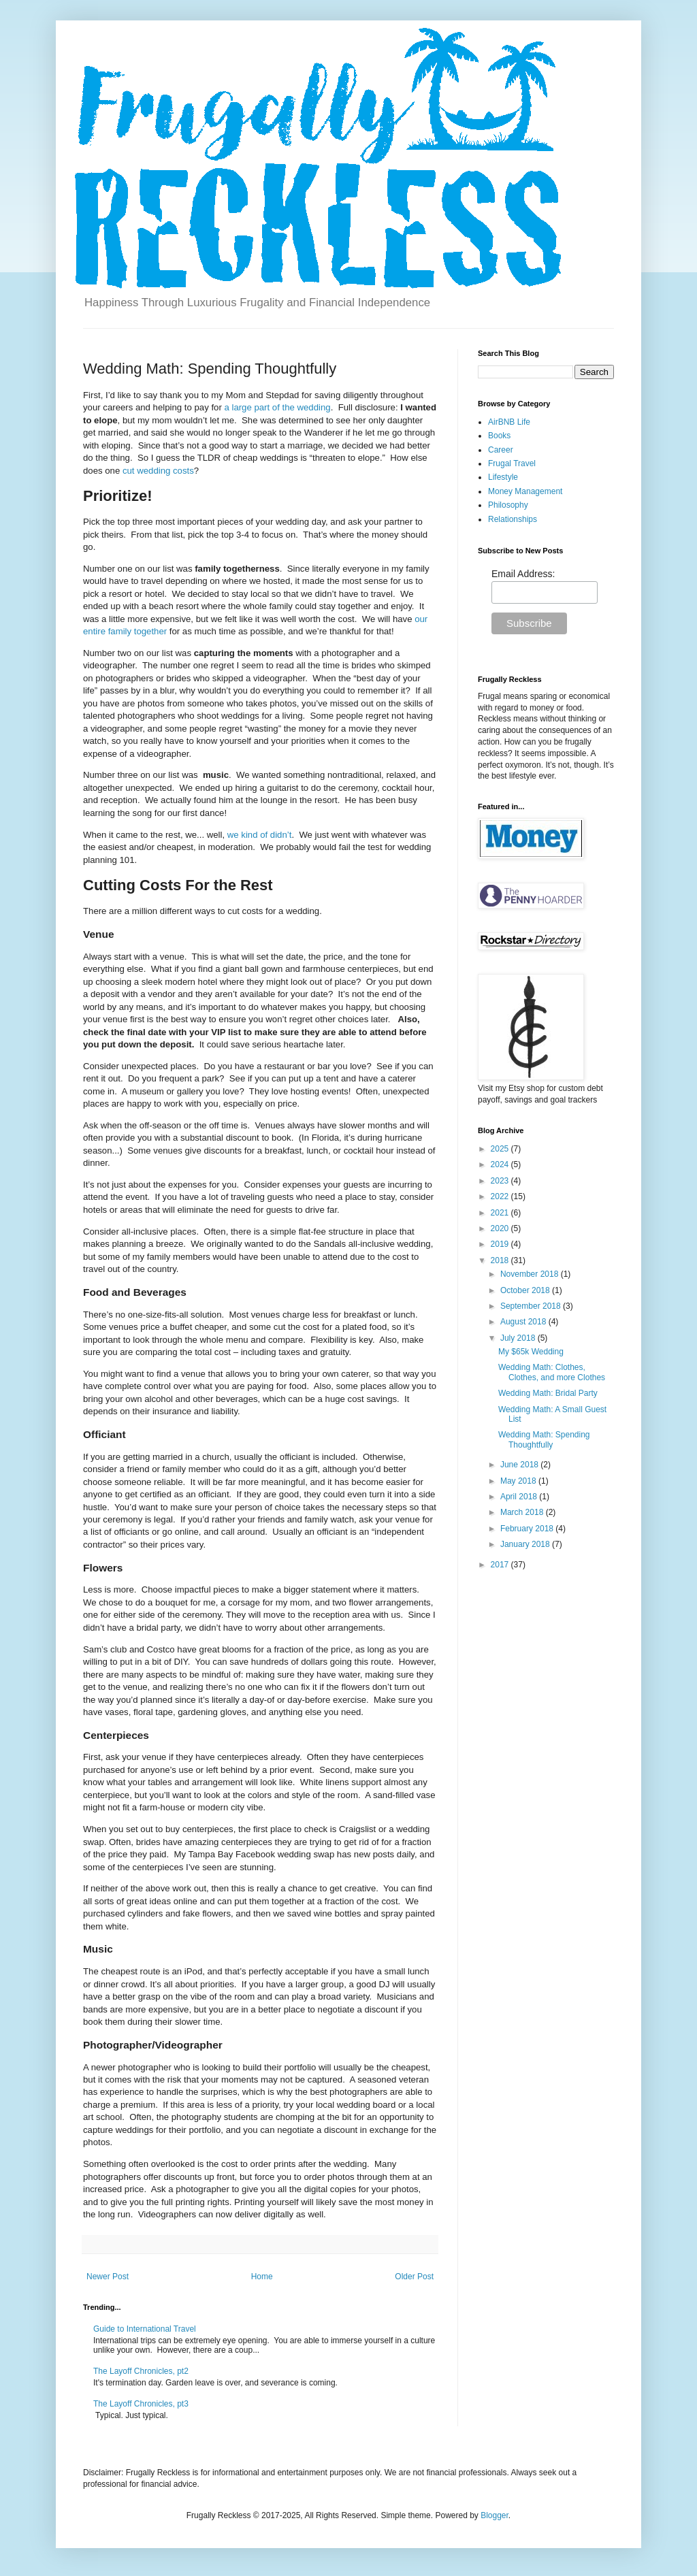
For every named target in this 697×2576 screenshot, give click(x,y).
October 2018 (526, 1290)
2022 (501, 1196)
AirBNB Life (509, 422)
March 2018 (523, 1512)
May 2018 (519, 1481)
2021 (501, 1213)
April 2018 (519, 1496)
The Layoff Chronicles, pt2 (141, 2371)
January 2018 (526, 1544)
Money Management (525, 491)
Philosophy (508, 505)
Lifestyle (503, 477)
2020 (501, 1228)
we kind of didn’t (259, 835)
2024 (501, 1164)
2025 (501, 1149)
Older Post (414, 2276)
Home (262, 2276)
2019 (501, 1244)
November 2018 (530, 1274)
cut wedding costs (158, 471)
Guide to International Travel (144, 2329)
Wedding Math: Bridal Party (548, 1393)
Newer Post (107, 2276)
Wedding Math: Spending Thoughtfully (544, 1439)
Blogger (494, 2515)
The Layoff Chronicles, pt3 (141, 2404)
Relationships (512, 519)
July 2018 (519, 1338)
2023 (501, 1181)
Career (500, 450)
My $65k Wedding (531, 1351)
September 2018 (531, 1306)
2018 (501, 1260)
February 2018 (527, 1528)
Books (499, 435)
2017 (501, 1564)
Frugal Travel (512, 463)
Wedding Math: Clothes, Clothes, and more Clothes (551, 1372)
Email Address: (523, 573)
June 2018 (520, 1464)
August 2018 (524, 1321)
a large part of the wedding (277, 407)
